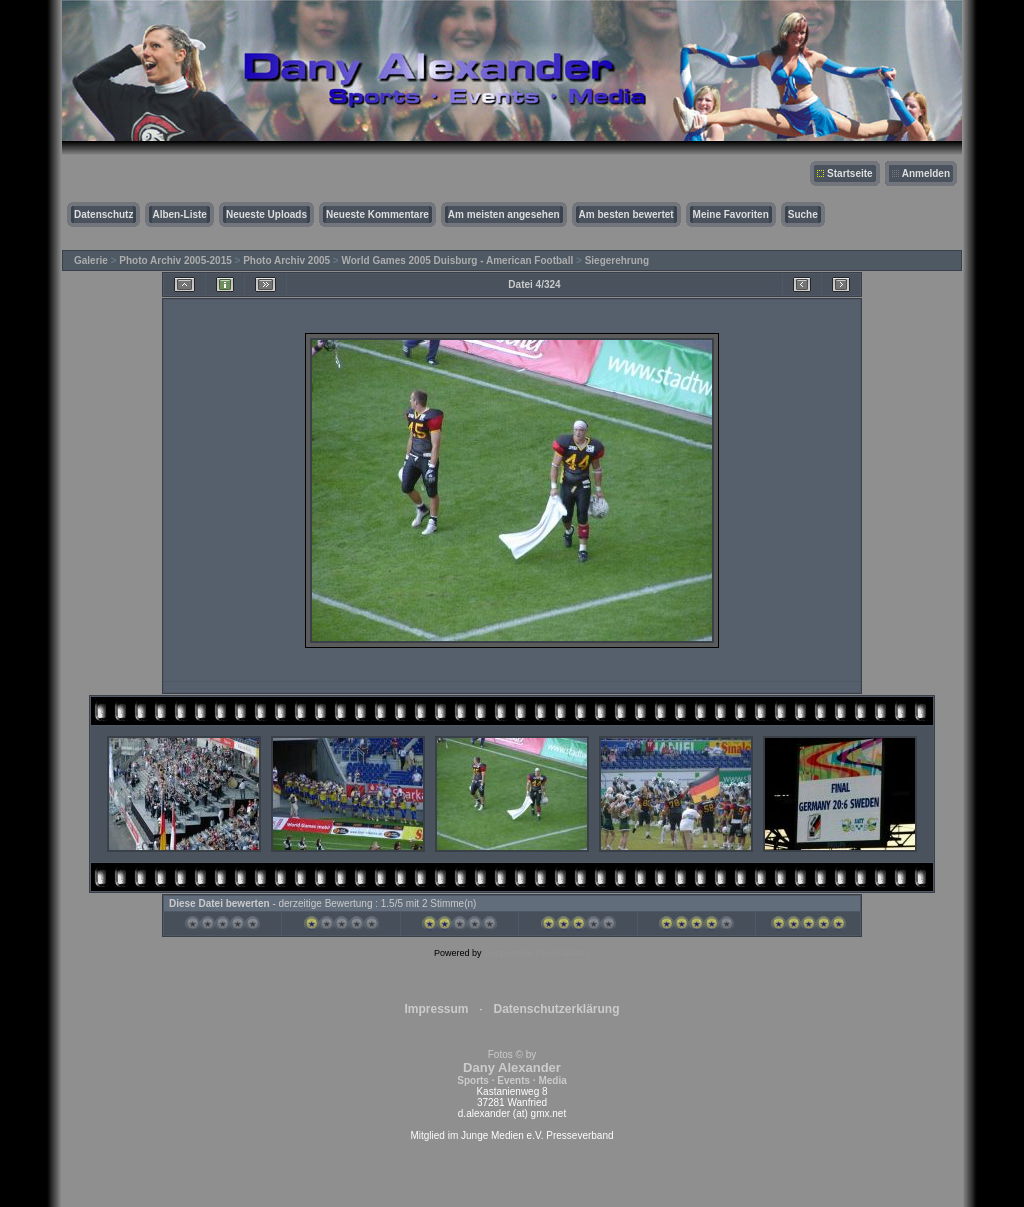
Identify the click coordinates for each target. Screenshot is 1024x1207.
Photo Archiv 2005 (286, 260)
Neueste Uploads (266, 214)
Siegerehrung (617, 260)
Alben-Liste (179, 214)
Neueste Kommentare (377, 214)
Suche (803, 214)
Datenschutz (103, 214)
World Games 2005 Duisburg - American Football (458, 260)
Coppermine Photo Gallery (537, 953)
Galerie (91, 260)
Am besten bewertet (626, 214)
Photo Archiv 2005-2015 (175, 260)
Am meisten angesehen (504, 214)
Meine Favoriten (731, 214)
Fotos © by (511, 1067)
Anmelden (926, 173)
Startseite (850, 173)
